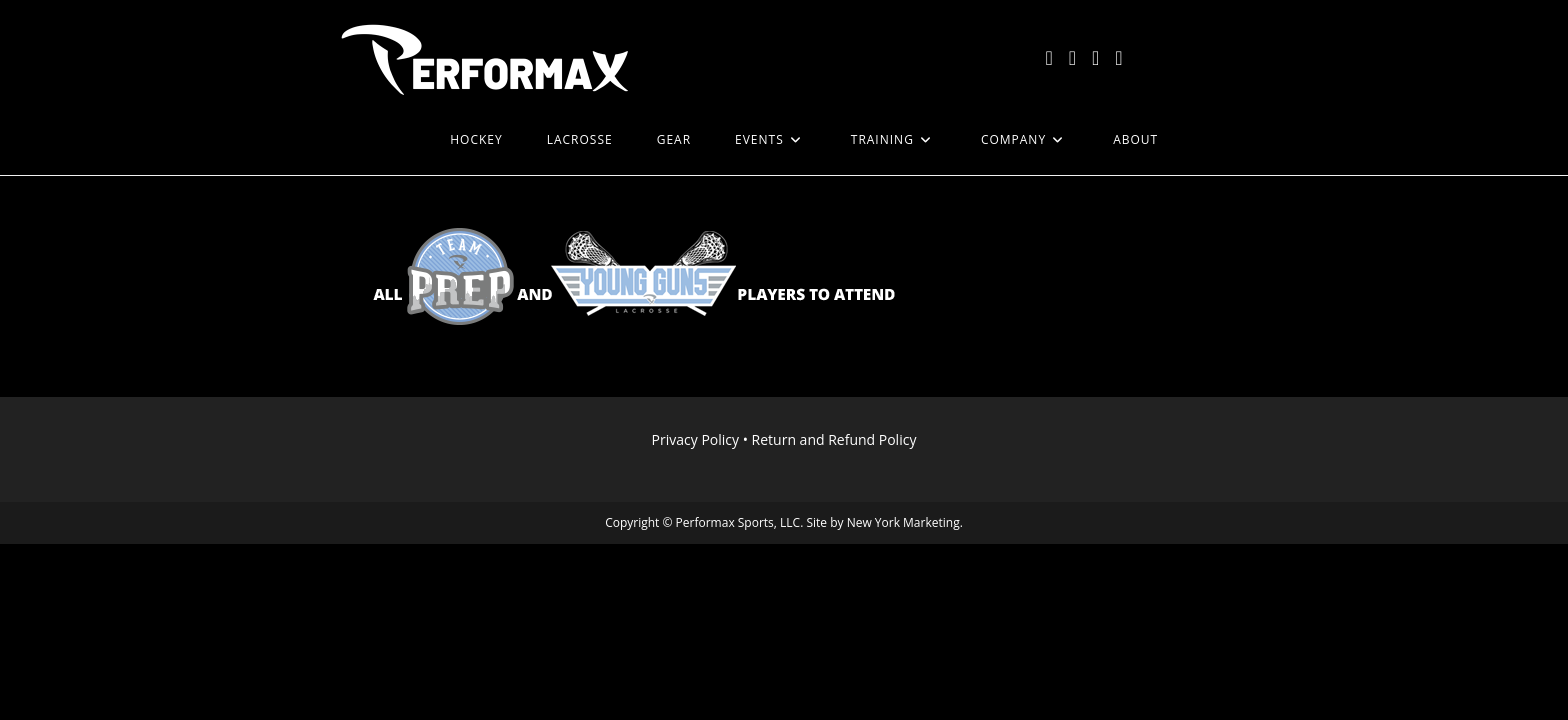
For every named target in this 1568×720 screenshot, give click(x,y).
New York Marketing (903, 522)
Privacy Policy (695, 439)
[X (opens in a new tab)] (1048, 58)
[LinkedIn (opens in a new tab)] (1118, 58)
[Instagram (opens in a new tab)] (1095, 58)
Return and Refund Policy (834, 439)
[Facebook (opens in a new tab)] (1072, 58)
